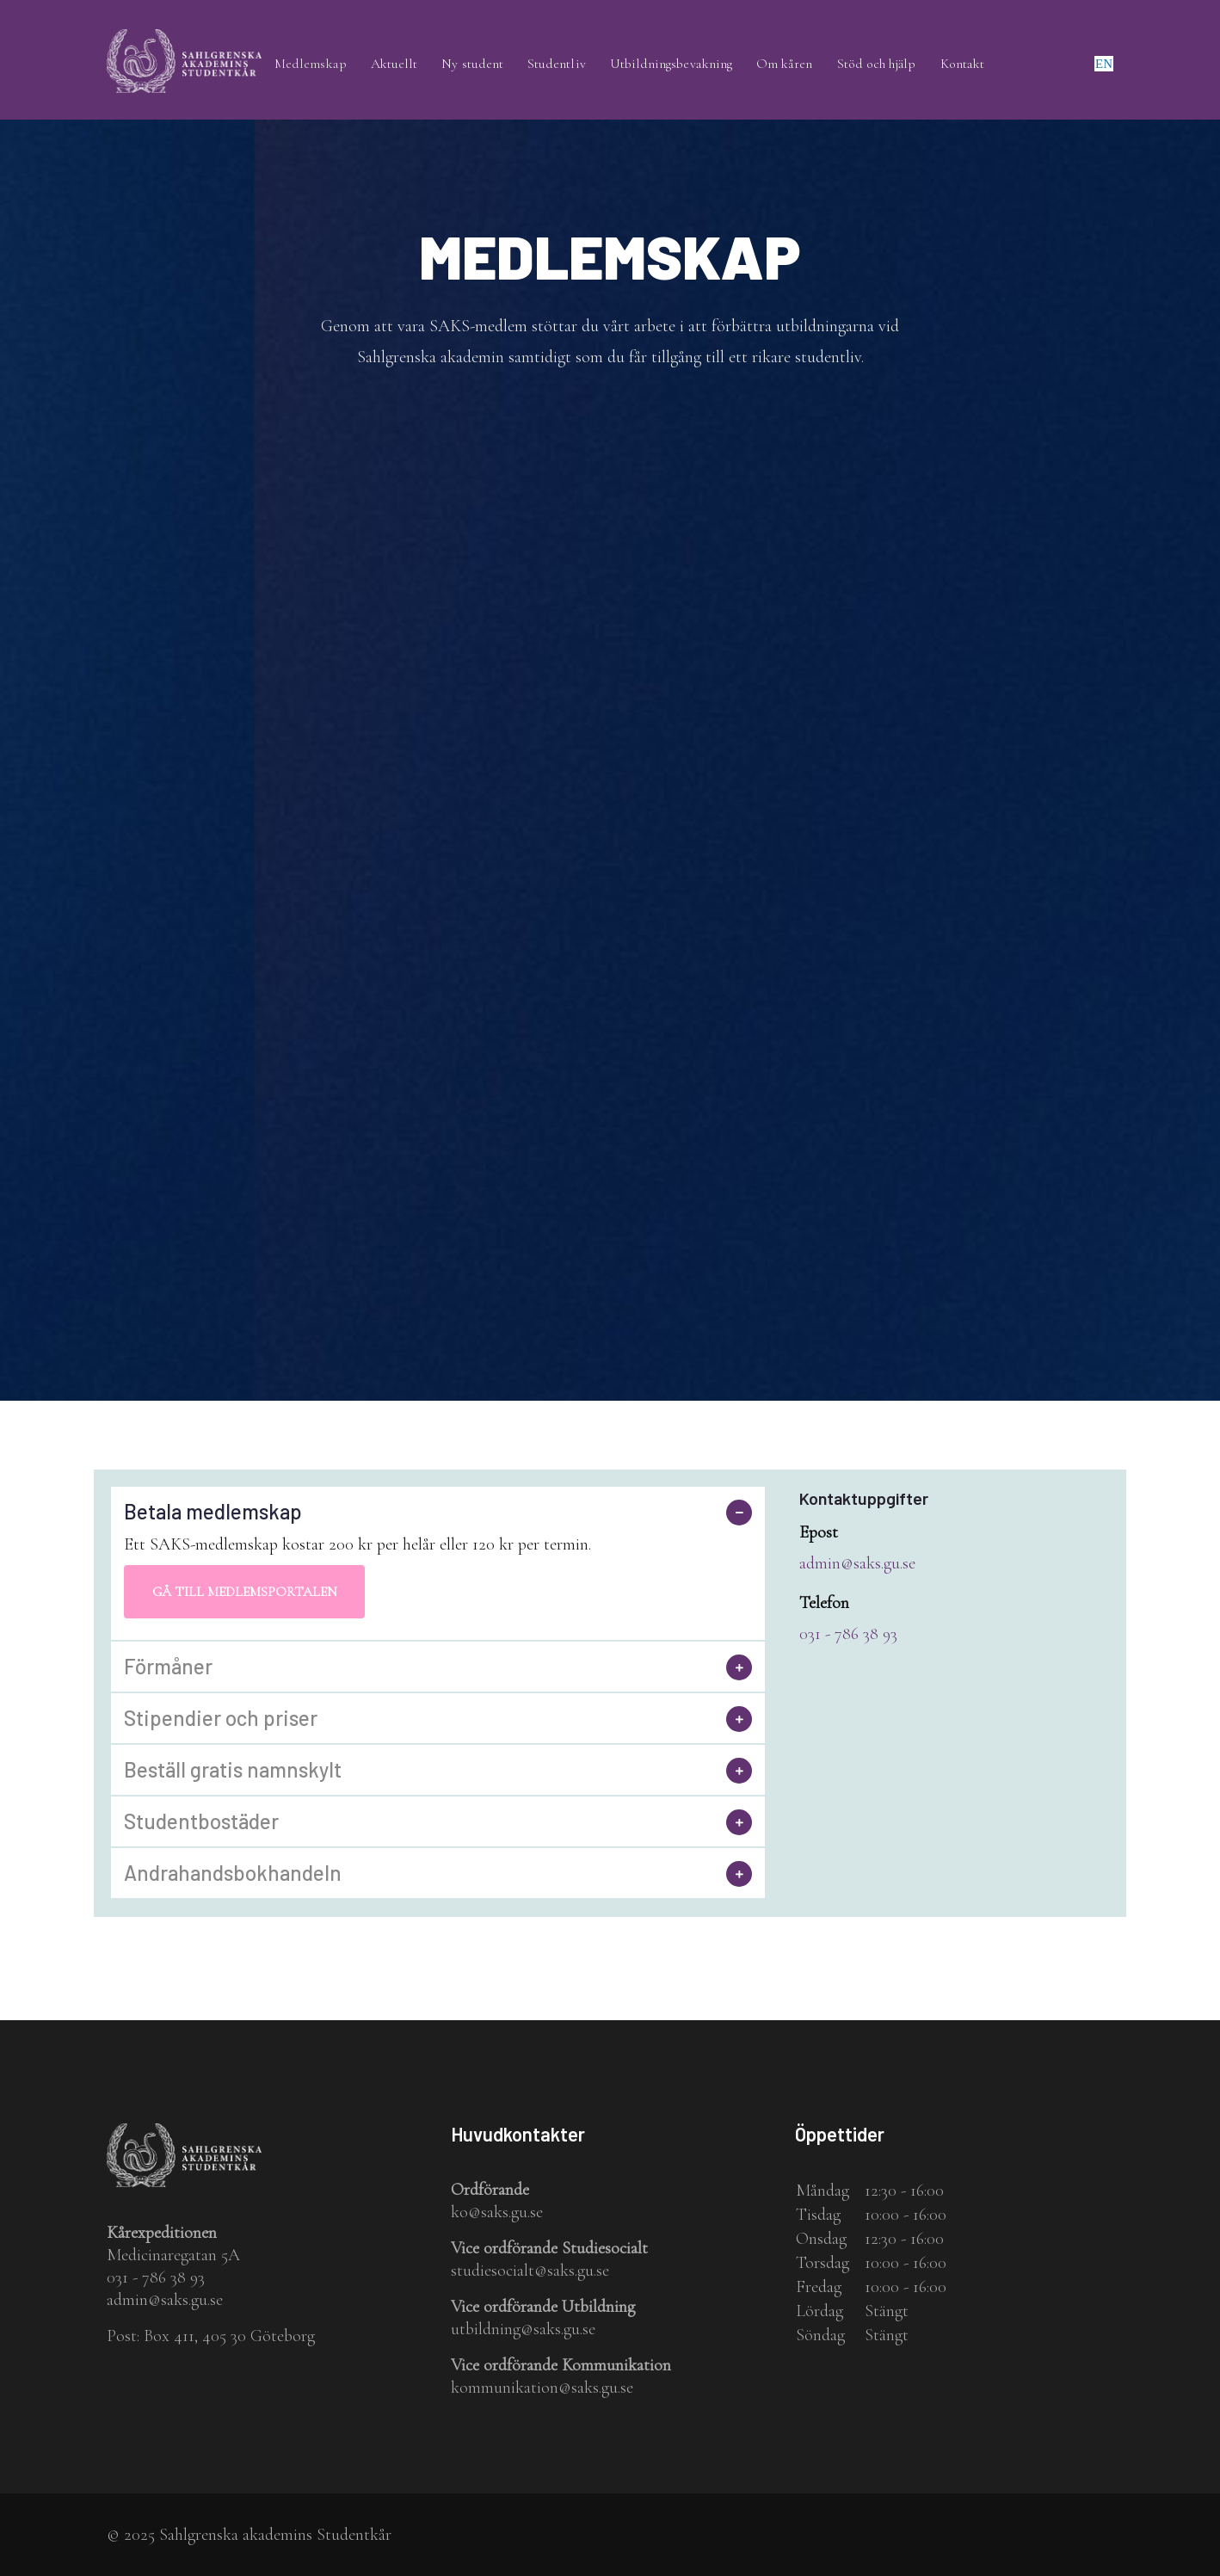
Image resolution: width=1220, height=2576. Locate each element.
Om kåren (788, 64)
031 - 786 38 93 (848, 1634)
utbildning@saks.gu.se (523, 2329)
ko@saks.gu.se (497, 2212)
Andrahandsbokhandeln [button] (233, 1873)
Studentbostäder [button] (201, 1821)
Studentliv (562, 64)
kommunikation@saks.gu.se (542, 2387)
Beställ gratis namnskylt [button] (233, 1770)
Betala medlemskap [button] (213, 1512)
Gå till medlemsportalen (244, 1591)
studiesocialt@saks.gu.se (530, 2270)
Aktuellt (401, 64)
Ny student (478, 64)
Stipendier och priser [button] (220, 1718)
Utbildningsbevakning (676, 64)
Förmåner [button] (168, 1667)
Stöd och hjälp (880, 64)
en (1103, 64)
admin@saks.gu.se (857, 1563)
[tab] (438, 1512)
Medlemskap (318, 64)
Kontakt (967, 64)
